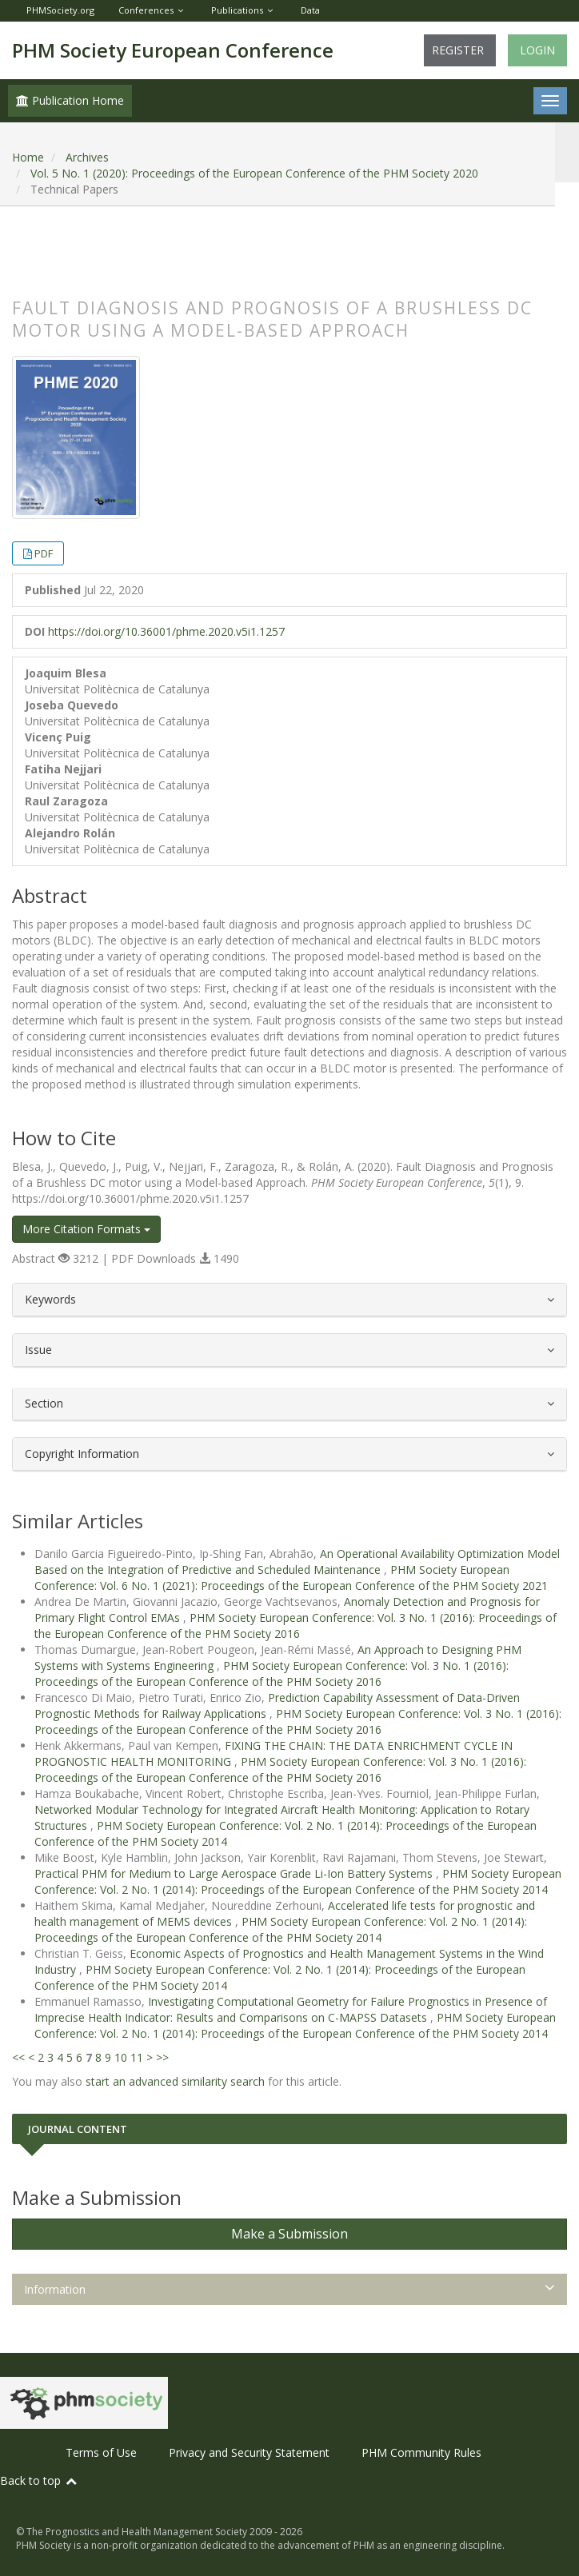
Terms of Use (101, 2452)
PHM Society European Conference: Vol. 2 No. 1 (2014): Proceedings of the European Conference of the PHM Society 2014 (297, 1881)
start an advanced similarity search (175, 2081)
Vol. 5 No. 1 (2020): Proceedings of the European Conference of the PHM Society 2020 (254, 173)
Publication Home (70, 100)
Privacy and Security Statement (249, 2452)
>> (162, 2057)
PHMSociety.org (60, 10)
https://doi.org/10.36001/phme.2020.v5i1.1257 (166, 631)
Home (28, 157)
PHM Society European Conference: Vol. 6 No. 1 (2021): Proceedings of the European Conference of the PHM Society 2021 (291, 1577)
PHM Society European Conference (172, 50)
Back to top (39, 2480)
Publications (237, 10)
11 (136, 2057)
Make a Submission (289, 2234)
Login (537, 50)
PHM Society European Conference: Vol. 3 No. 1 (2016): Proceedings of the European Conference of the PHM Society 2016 (295, 1625)
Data (310, 10)
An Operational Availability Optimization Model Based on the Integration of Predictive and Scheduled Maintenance (297, 1561)
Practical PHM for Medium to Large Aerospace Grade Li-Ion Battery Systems (235, 1873)
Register (458, 50)
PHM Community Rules (421, 2452)
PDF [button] (43, 553)
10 (120, 2057)
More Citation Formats (86, 1228)
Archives (87, 157)
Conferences (146, 10)
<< (18, 2057)
